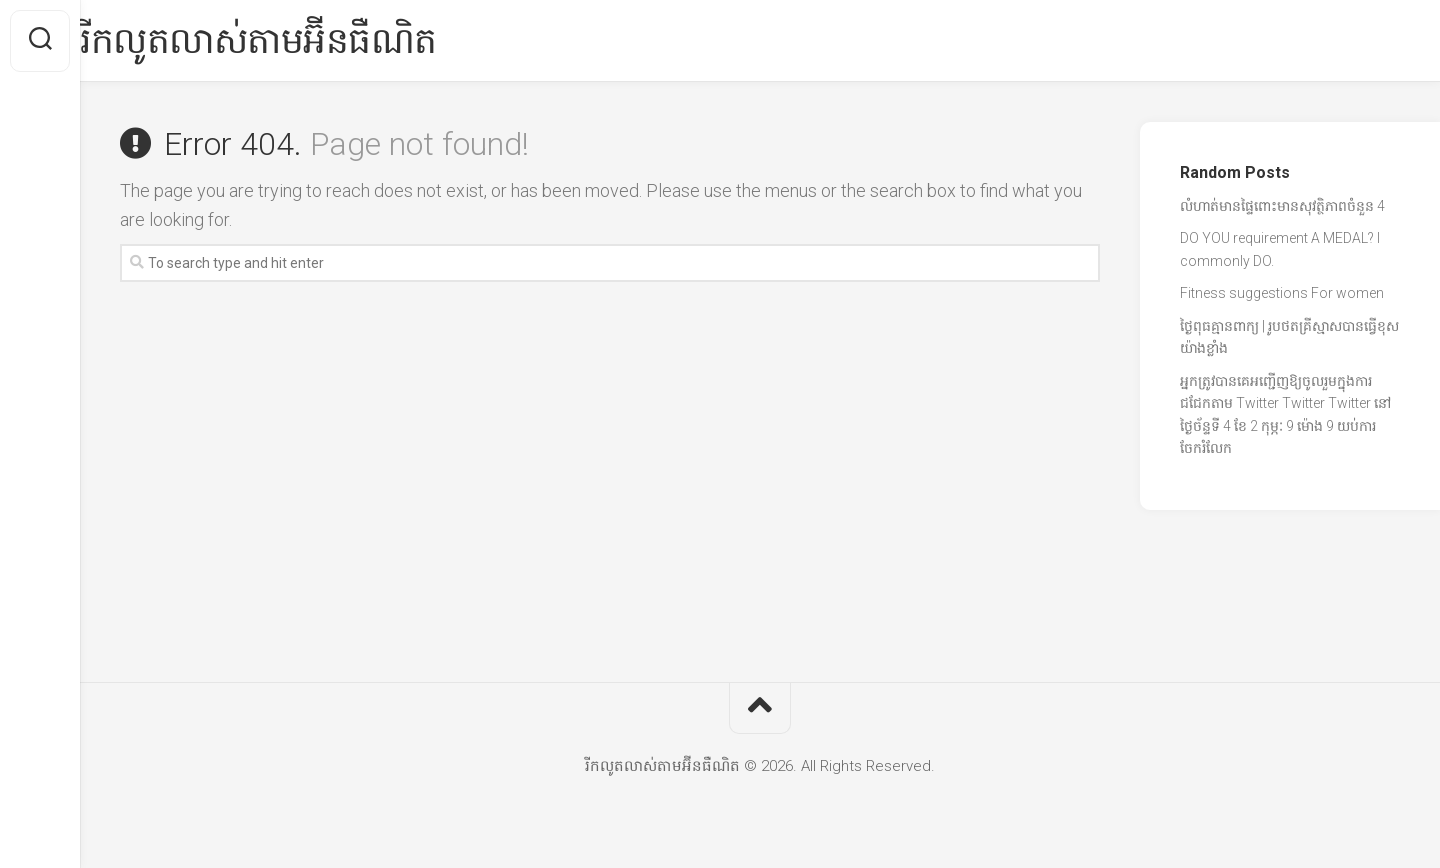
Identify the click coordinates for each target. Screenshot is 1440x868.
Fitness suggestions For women (1282, 293)
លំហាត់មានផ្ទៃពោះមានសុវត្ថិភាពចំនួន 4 (1282, 206)
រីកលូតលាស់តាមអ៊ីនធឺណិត (298, 41)
